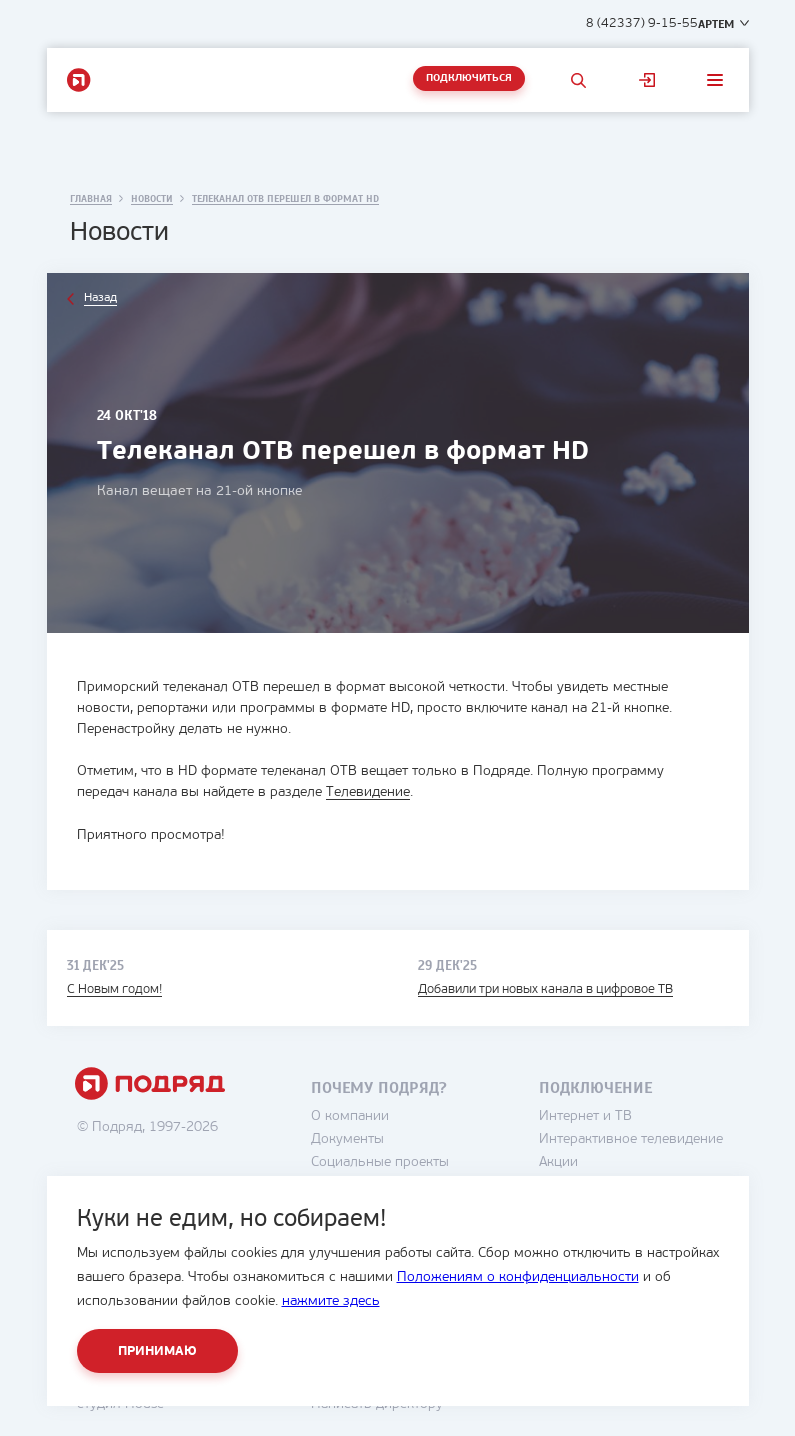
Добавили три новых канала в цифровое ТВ (545, 988)
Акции (558, 1161)
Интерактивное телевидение (631, 1138)
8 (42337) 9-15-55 (642, 23)
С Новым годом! (114, 988)
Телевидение (368, 792)
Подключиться (469, 78)
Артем (716, 24)
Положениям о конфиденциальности (518, 1277)
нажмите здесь (331, 1301)
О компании (350, 1115)
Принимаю (157, 1351)
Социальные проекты (380, 1161)
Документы (347, 1138)
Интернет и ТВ (585, 1115)
